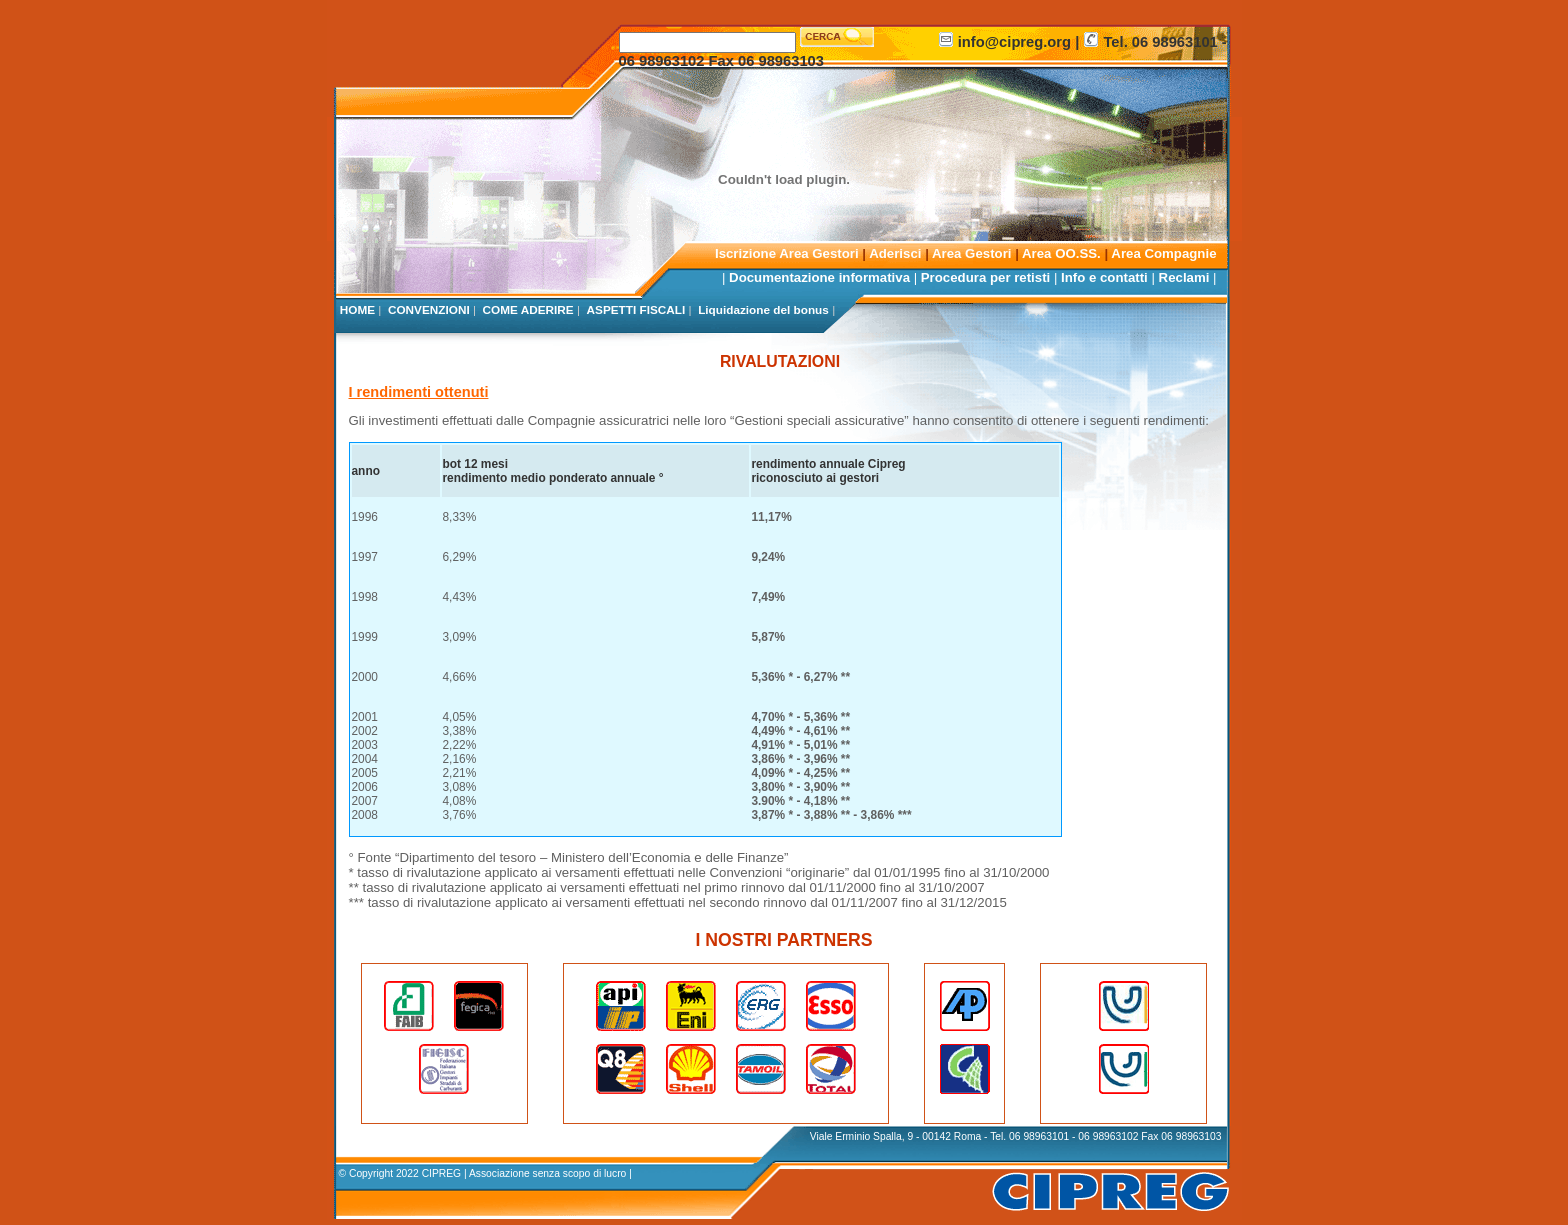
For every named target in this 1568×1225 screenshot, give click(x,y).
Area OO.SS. (1061, 253)
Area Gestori (971, 253)
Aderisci (897, 253)
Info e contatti (1104, 277)
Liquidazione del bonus (763, 309)
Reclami (1184, 277)
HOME (357, 309)
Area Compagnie (1163, 253)
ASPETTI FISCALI (636, 309)
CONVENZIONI (429, 309)
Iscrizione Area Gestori (787, 253)
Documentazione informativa (819, 277)
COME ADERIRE (528, 309)
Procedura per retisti (985, 277)
